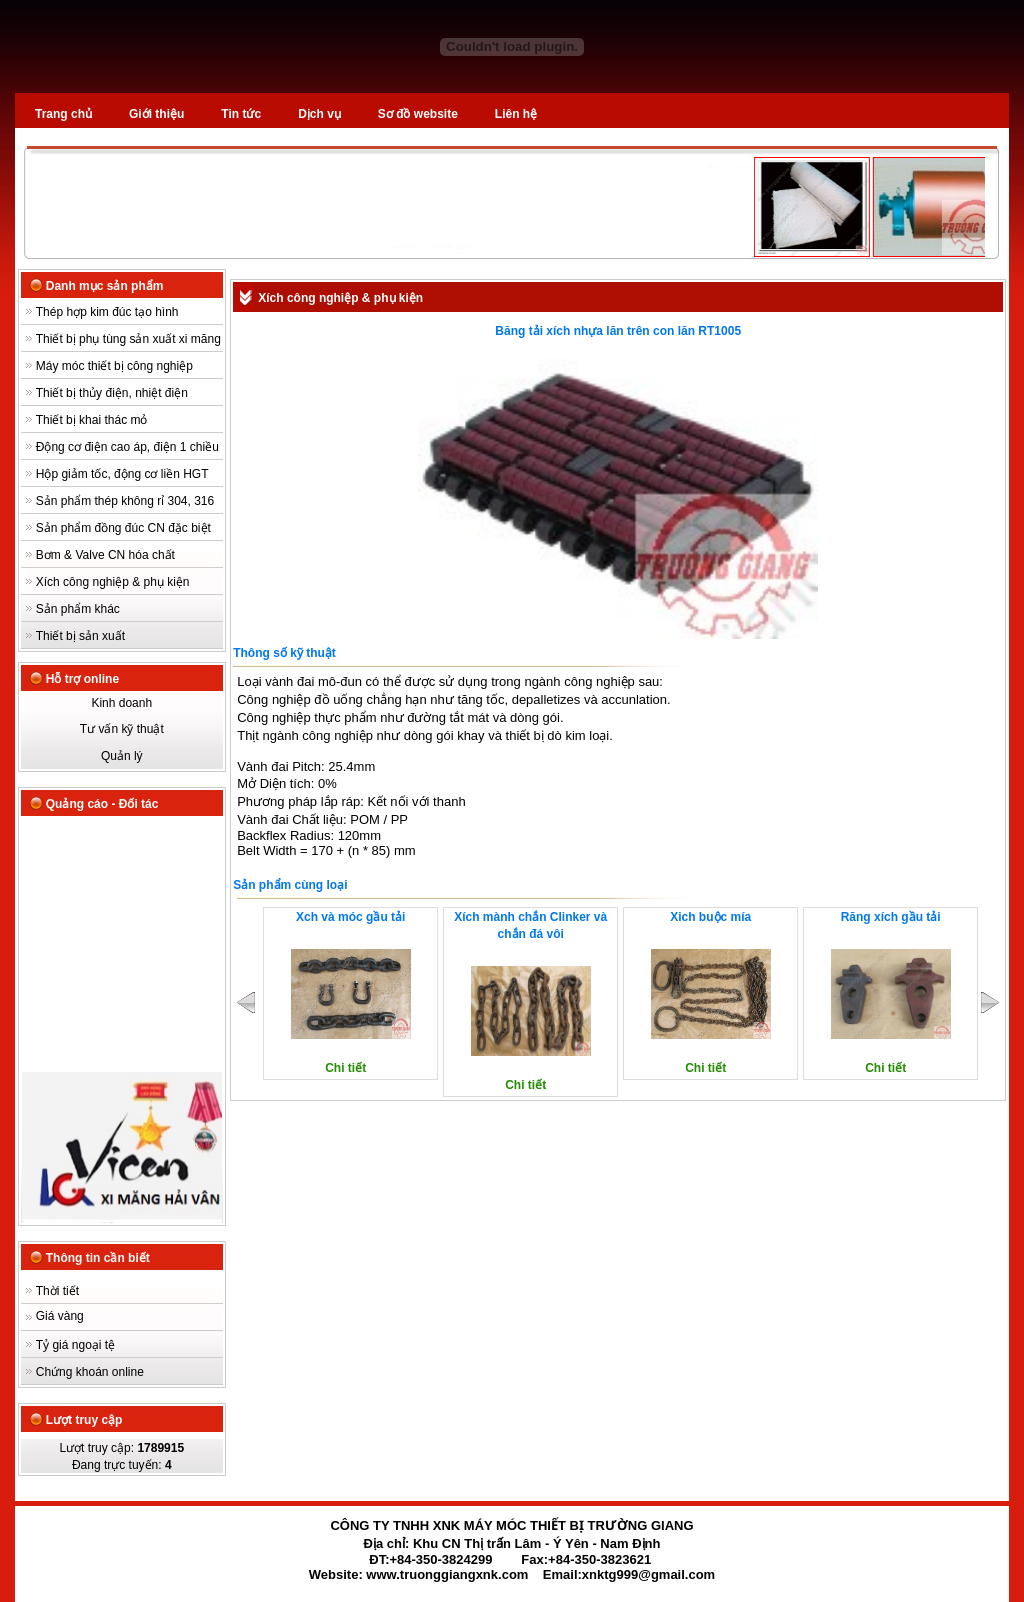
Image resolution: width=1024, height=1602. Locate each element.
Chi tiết (345, 1068)
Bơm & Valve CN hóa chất (105, 555)
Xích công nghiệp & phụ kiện (113, 582)
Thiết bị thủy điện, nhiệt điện (112, 393)
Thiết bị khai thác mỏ (92, 420)
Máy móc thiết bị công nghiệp (114, 366)
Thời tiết (57, 1291)
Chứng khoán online (90, 1372)
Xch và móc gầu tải (350, 917)
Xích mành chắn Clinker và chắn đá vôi (530, 925)
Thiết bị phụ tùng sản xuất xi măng (128, 339)
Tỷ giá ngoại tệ (75, 1345)
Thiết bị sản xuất (80, 636)
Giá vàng (60, 1316)
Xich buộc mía (710, 917)
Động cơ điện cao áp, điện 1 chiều (127, 447)
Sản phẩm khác (78, 609)
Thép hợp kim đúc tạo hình (107, 312)
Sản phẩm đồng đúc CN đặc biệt (123, 528)
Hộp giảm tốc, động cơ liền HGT (122, 474)
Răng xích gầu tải (891, 917)
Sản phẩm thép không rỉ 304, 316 (125, 501)
